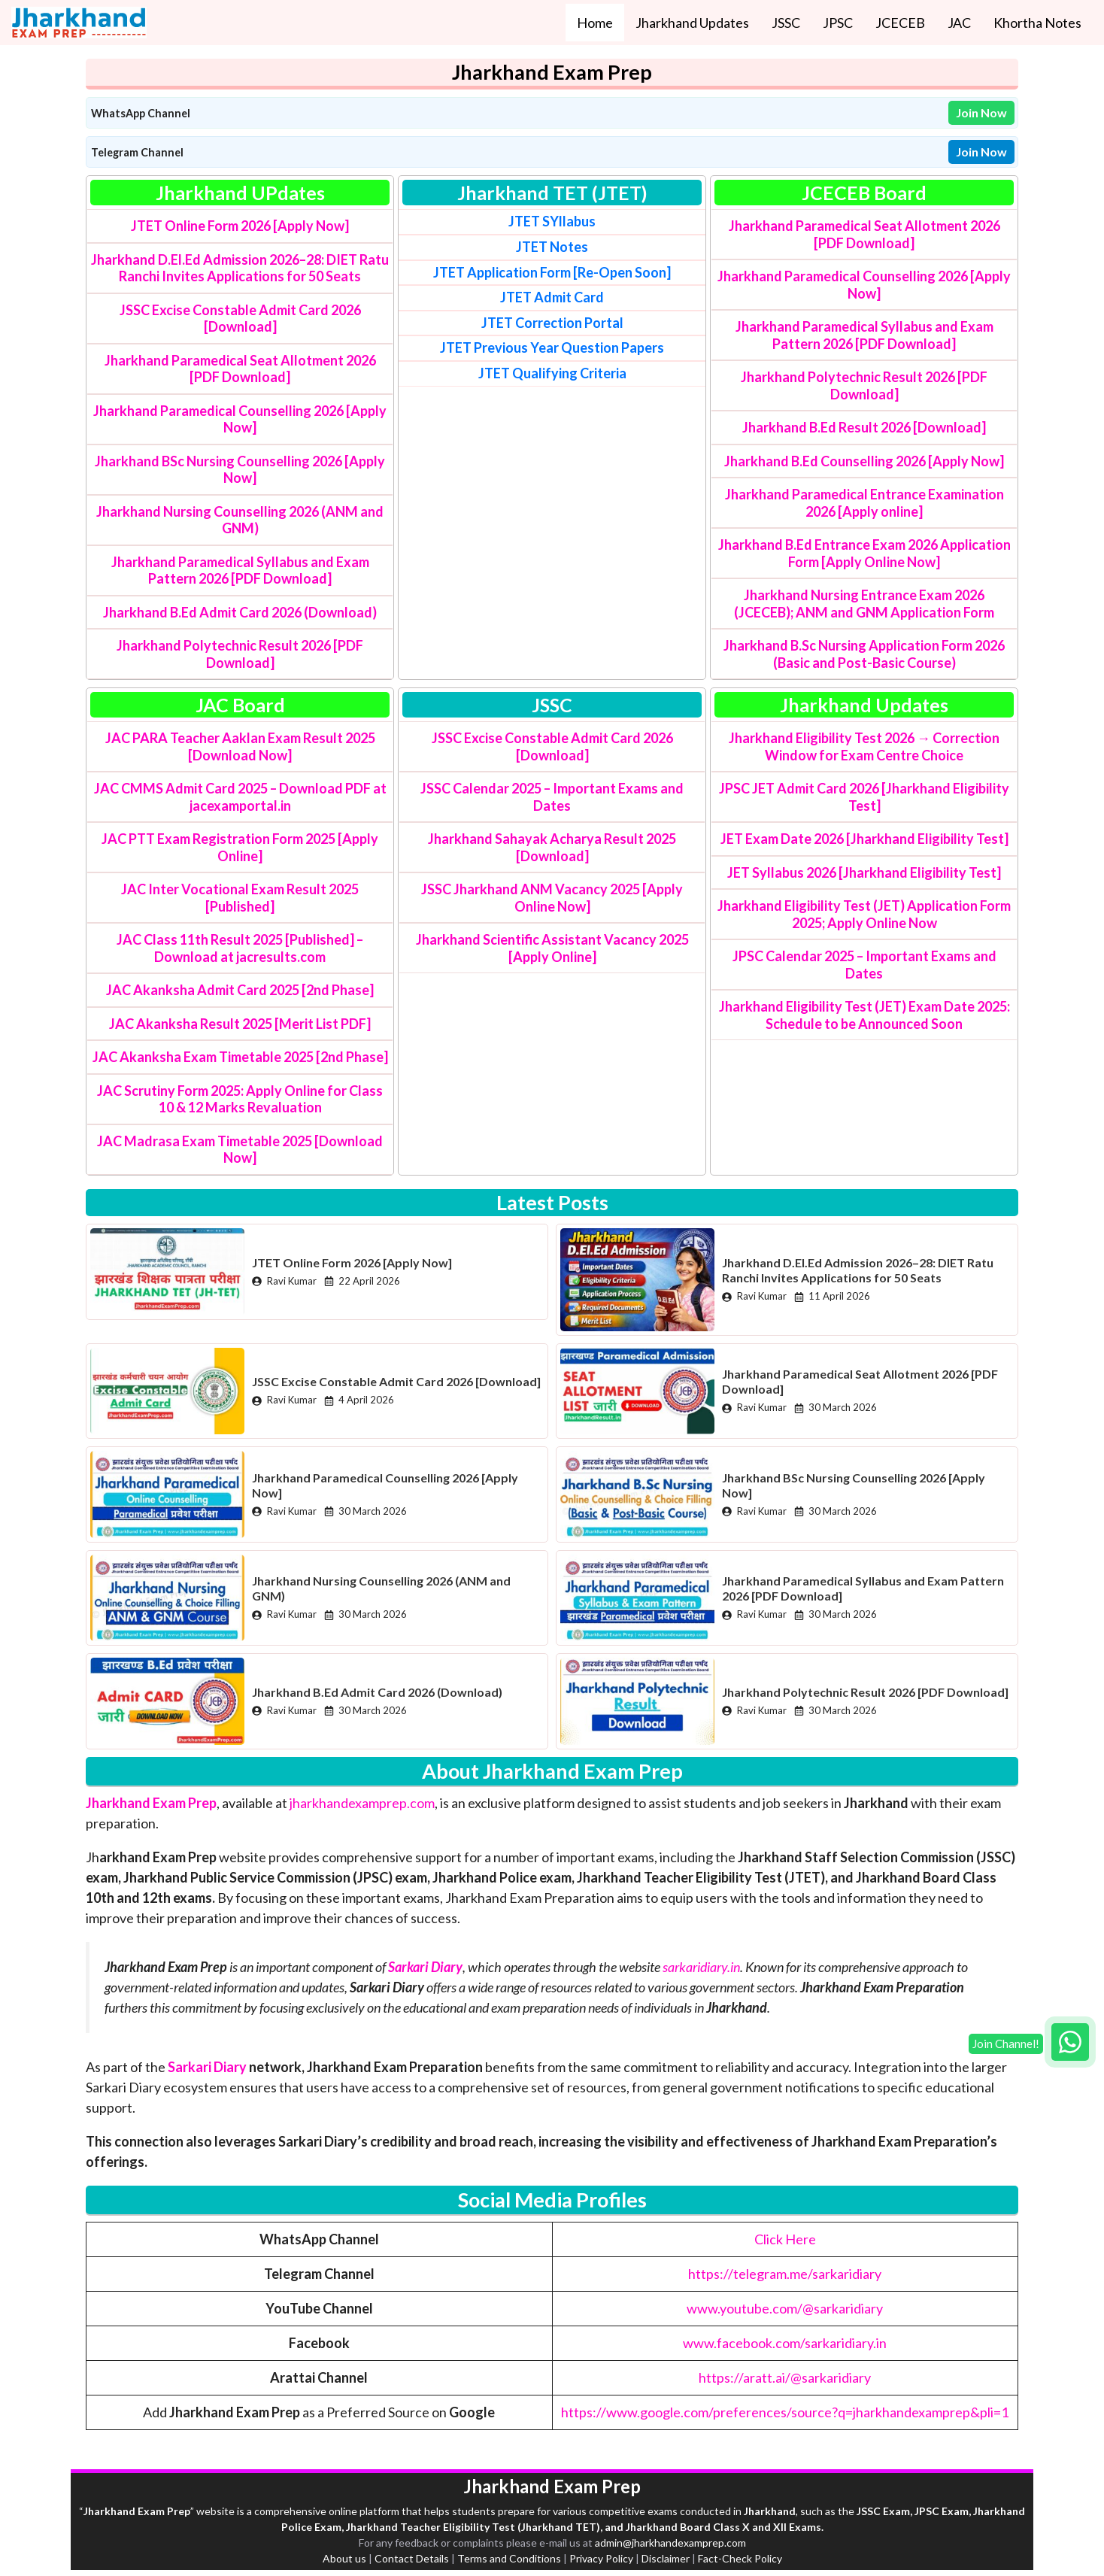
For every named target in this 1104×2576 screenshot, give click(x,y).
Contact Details (412, 2558)
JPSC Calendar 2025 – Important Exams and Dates (864, 965)
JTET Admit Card (552, 297)
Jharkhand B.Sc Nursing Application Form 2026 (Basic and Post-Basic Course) (864, 654)
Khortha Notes (1037, 22)
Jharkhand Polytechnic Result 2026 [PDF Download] (240, 654)
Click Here (785, 2239)
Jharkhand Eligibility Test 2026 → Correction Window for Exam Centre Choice (864, 746)
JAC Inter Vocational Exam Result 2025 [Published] (240, 898)
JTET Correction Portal (552, 322)
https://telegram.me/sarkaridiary (784, 2273)
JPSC (838, 22)
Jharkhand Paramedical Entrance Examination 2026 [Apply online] (864, 503)
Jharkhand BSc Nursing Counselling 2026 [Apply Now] (240, 470)
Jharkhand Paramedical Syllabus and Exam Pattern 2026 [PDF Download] (240, 570)
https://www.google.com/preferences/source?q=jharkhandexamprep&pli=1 (784, 2412)
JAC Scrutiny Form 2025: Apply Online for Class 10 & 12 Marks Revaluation (240, 1099)
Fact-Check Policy (740, 2558)
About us (344, 2558)
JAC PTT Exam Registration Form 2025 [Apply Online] (240, 847)
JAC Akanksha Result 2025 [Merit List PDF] (240, 1023)
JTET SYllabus (552, 221)
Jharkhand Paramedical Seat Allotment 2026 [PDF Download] (240, 369)
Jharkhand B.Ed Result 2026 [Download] (864, 427)
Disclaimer (665, 2558)
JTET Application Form (502, 272)
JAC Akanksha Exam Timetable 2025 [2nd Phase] (240, 1056)
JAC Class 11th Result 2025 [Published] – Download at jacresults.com (240, 948)
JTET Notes (552, 246)
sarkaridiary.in (701, 1967)
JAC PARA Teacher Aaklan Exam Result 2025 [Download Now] (240, 746)
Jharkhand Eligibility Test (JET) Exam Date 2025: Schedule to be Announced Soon (864, 1015)
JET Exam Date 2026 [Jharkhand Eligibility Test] (864, 838)
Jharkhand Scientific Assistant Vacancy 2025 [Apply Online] (552, 948)
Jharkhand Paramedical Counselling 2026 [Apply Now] (240, 419)
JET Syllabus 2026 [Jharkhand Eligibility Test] (864, 872)
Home (595, 22)
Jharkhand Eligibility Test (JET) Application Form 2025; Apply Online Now (864, 914)
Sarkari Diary (207, 2067)
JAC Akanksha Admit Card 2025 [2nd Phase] (240, 990)
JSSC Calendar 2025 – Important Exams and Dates (552, 797)
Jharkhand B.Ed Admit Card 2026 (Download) (240, 612)
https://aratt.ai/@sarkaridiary (785, 2377)
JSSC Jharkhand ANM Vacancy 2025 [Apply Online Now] (552, 898)
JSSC (786, 22)
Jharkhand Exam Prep (151, 1803)
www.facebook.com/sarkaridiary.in (785, 2343)
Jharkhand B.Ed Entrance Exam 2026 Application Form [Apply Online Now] (864, 553)
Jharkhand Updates (692, 22)
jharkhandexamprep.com (362, 1803)
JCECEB (900, 22)
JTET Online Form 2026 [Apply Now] (240, 225)
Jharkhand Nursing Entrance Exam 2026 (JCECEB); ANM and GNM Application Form (864, 603)
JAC (959, 22)
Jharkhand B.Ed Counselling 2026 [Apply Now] (864, 461)
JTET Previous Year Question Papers (552, 347)
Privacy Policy (601, 2558)
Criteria (552, 373)
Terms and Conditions (509, 2558)
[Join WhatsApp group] (1070, 2042)
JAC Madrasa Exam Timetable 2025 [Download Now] (240, 1150)
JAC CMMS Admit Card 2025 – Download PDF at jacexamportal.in (240, 797)
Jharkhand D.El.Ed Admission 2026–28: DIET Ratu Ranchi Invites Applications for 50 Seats (240, 268)
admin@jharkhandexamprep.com (670, 2542)
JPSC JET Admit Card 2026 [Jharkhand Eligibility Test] (864, 797)
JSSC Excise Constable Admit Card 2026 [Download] (240, 318)
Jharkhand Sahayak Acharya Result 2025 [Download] (552, 847)
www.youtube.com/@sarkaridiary (785, 2308)
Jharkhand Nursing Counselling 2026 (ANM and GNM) (240, 520)
